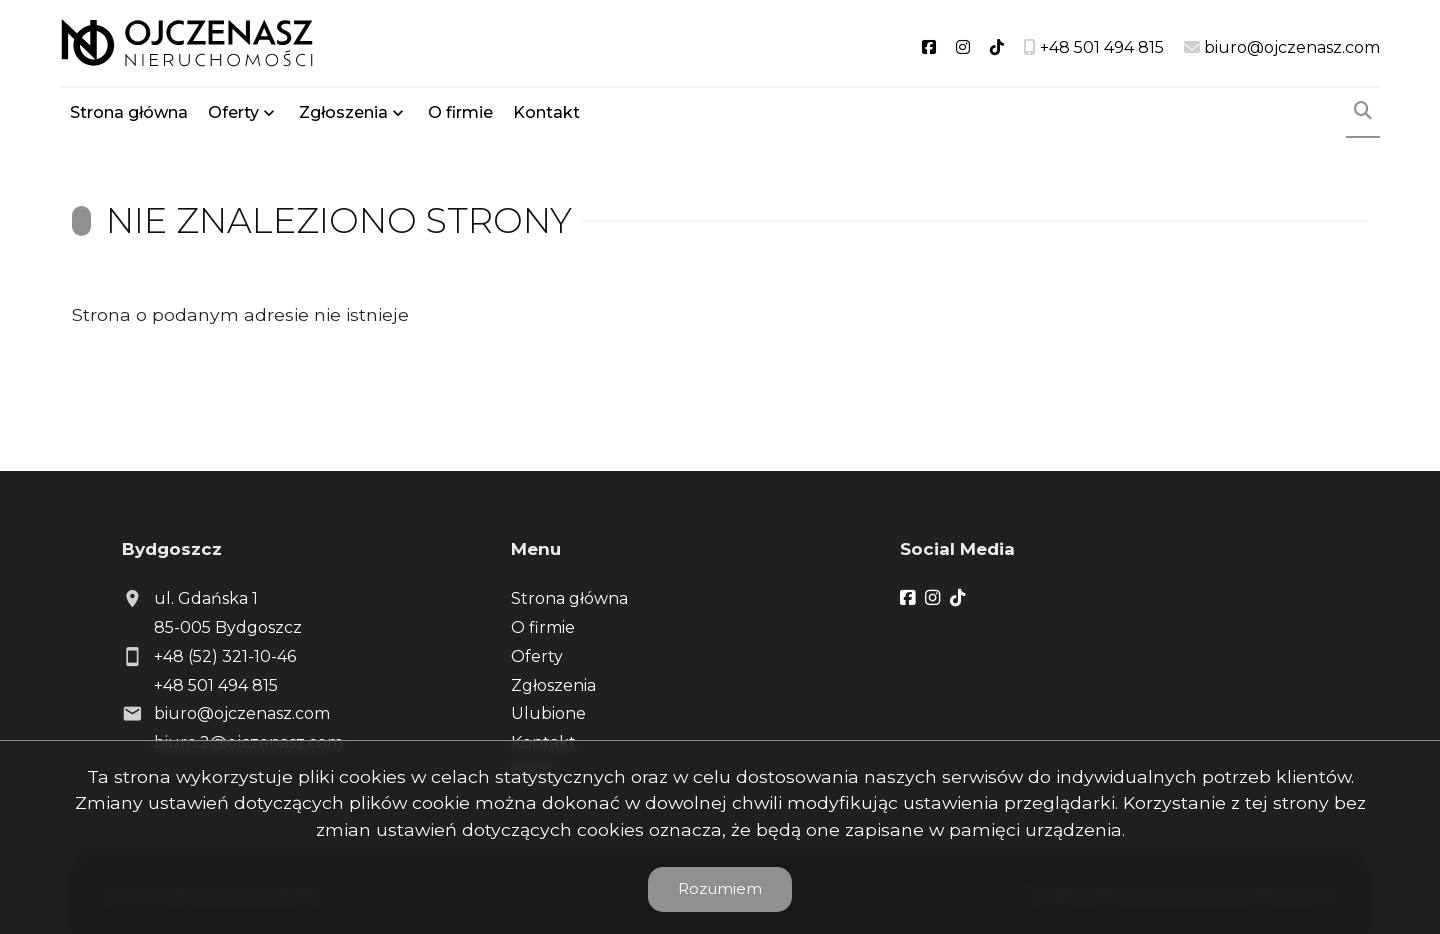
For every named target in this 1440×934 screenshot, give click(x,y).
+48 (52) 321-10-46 (225, 656)
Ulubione (548, 713)
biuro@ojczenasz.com (242, 713)
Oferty (233, 112)
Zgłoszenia (343, 112)
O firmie (460, 112)
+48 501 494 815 (216, 685)
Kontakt (546, 112)
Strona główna (129, 112)
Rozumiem (720, 888)
